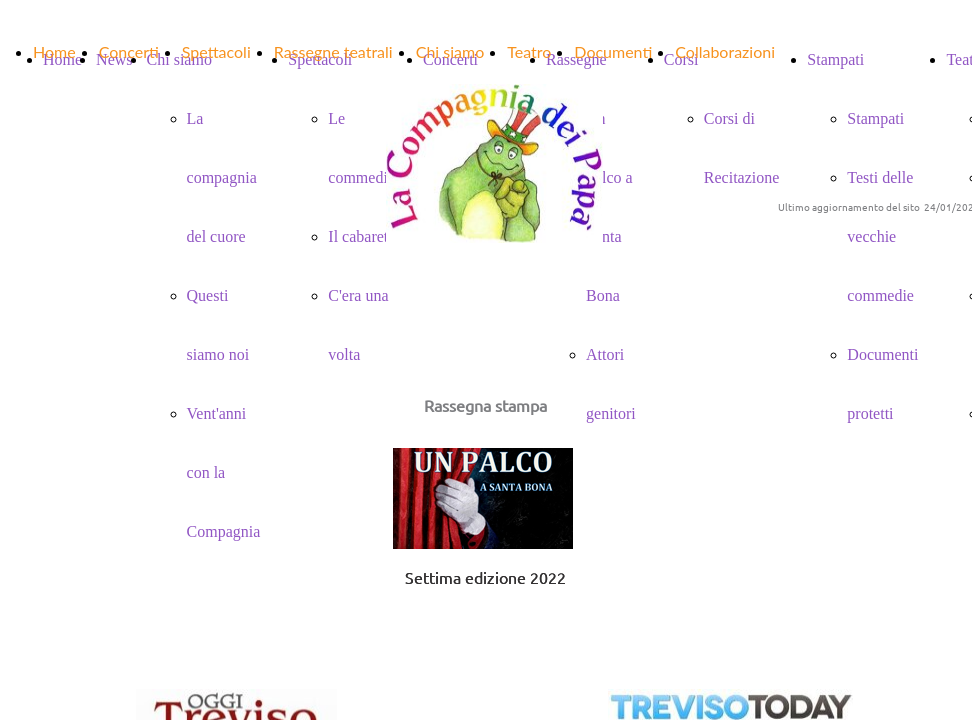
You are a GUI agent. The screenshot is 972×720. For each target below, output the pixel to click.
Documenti (613, 51)
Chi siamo (450, 51)
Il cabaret (358, 236)
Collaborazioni (725, 51)
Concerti (129, 51)
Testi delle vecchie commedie (880, 236)
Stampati (875, 118)
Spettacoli (216, 51)
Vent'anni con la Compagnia (224, 472)
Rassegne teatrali (333, 51)
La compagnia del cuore (222, 177)
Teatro (529, 51)
